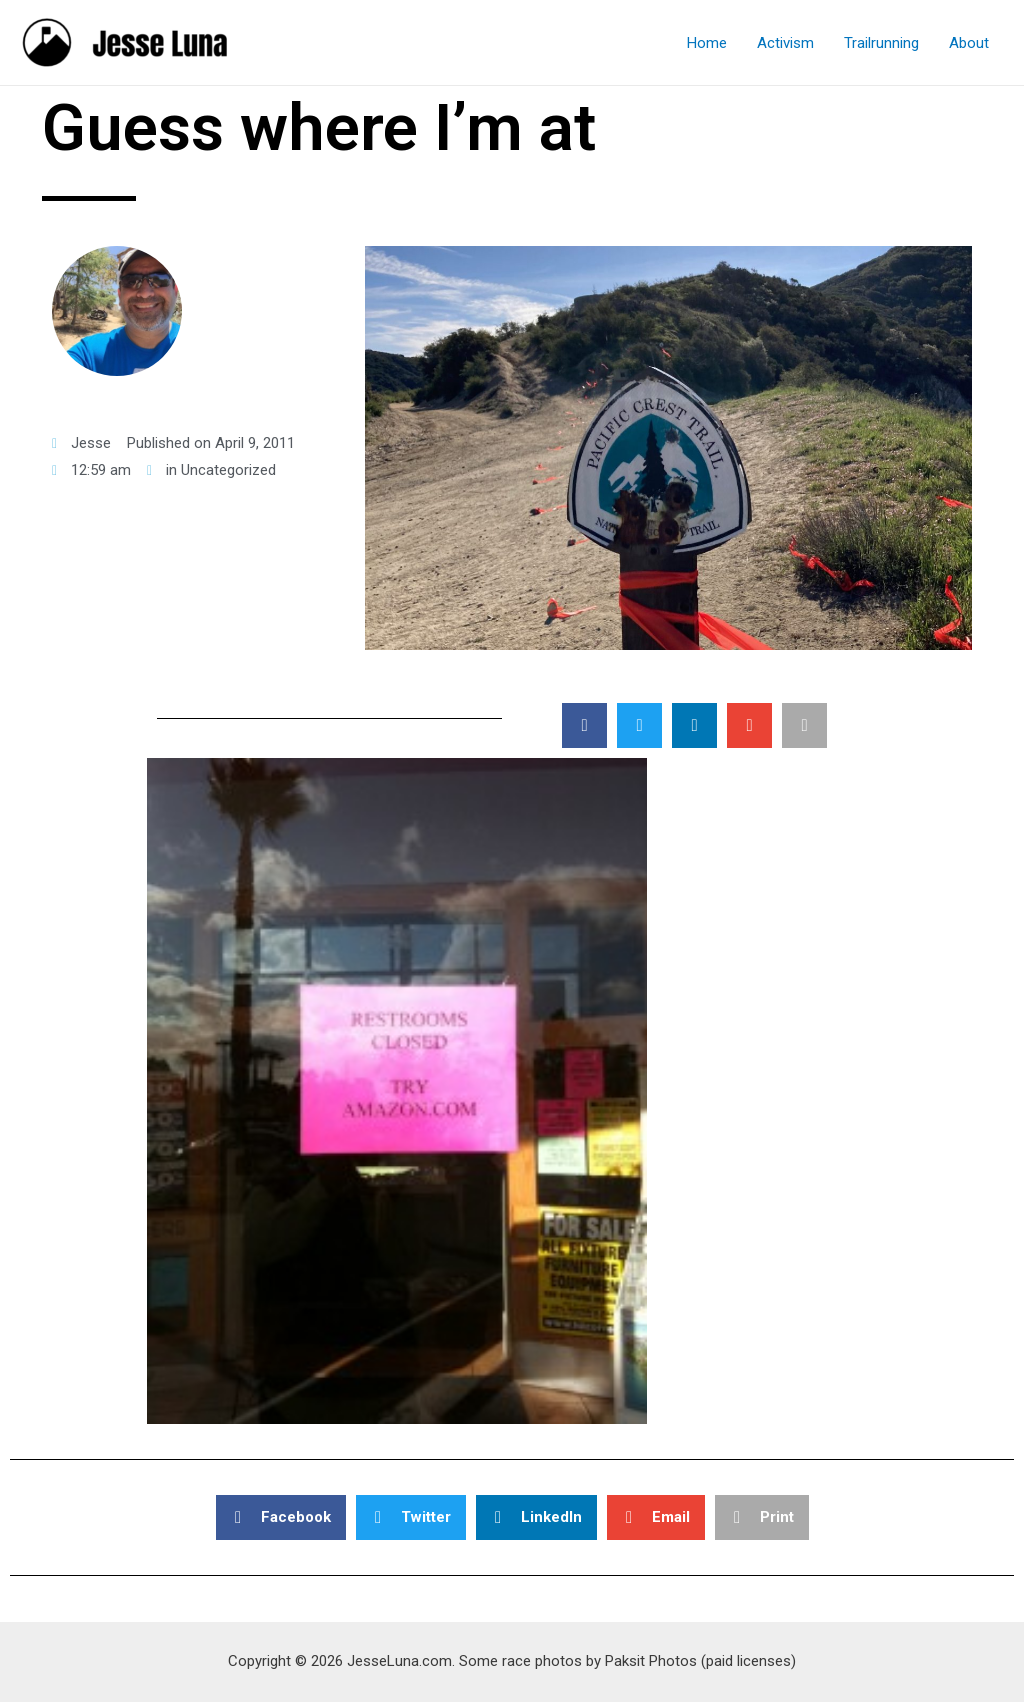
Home (707, 43)
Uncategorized (228, 470)
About (969, 43)
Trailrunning (881, 43)
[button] (584, 725)
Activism (785, 43)
